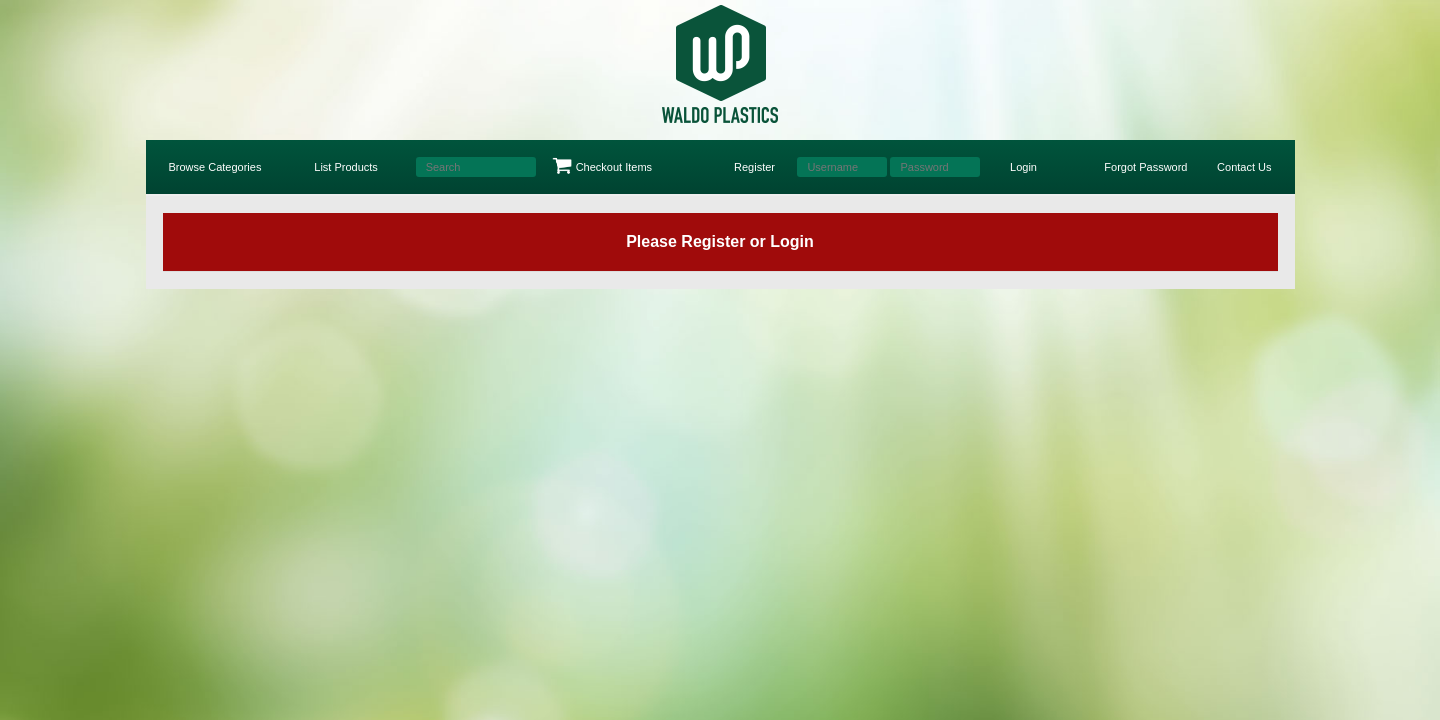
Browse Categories (215, 167)
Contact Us (1244, 167)
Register (754, 167)
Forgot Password (1145, 167)
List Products (346, 167)
